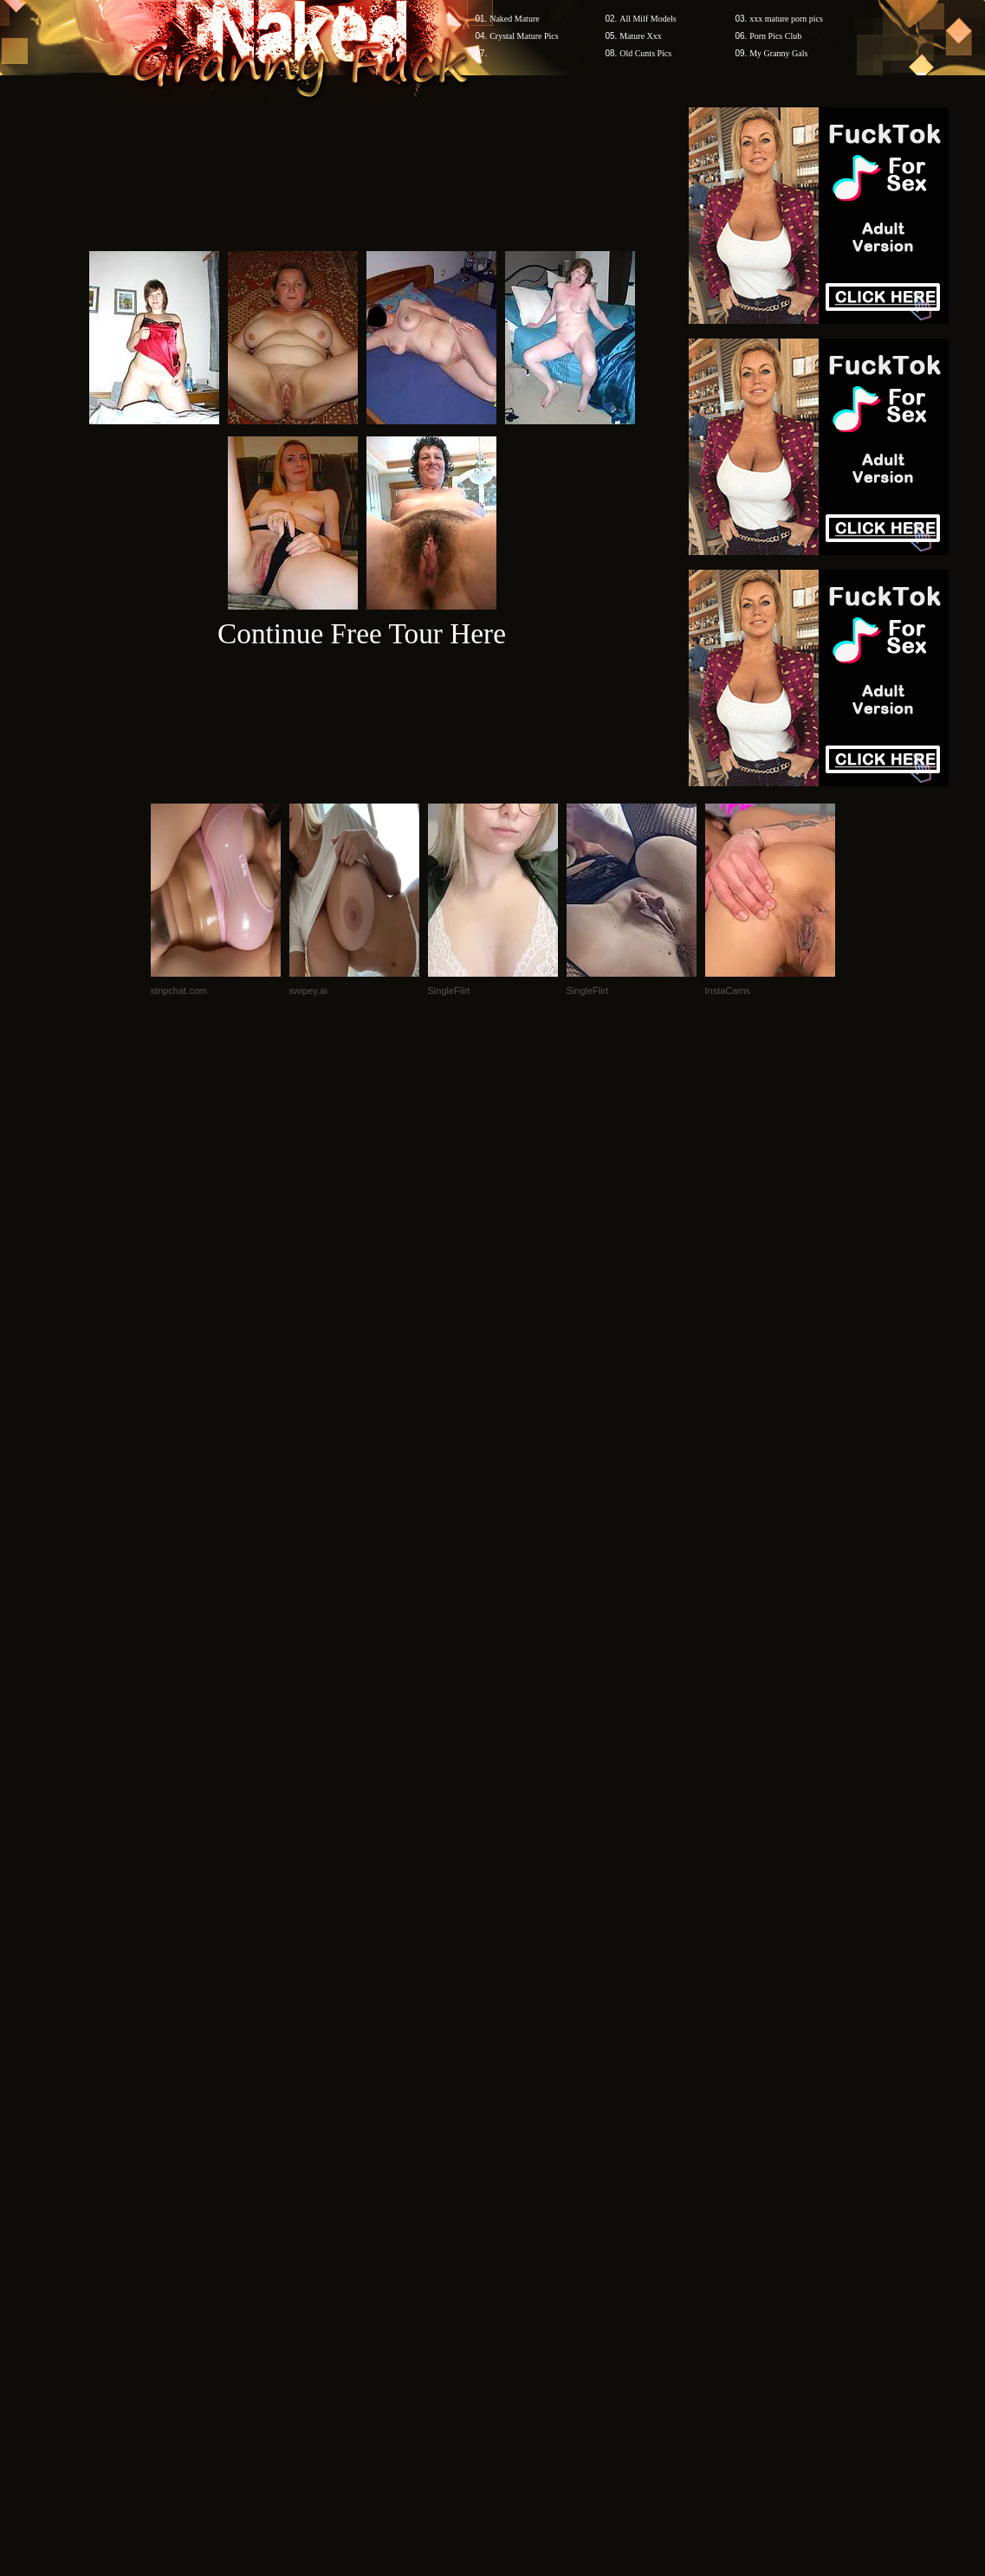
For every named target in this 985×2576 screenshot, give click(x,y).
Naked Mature (514, 18)
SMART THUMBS (523, 2245)
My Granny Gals (778, 53)
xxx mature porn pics (786, 18)
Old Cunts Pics (645, 53)
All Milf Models (648, 18)
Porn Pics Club (775, 36)
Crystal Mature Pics (523, 36)
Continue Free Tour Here (361, 633)
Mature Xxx (640, 36)
